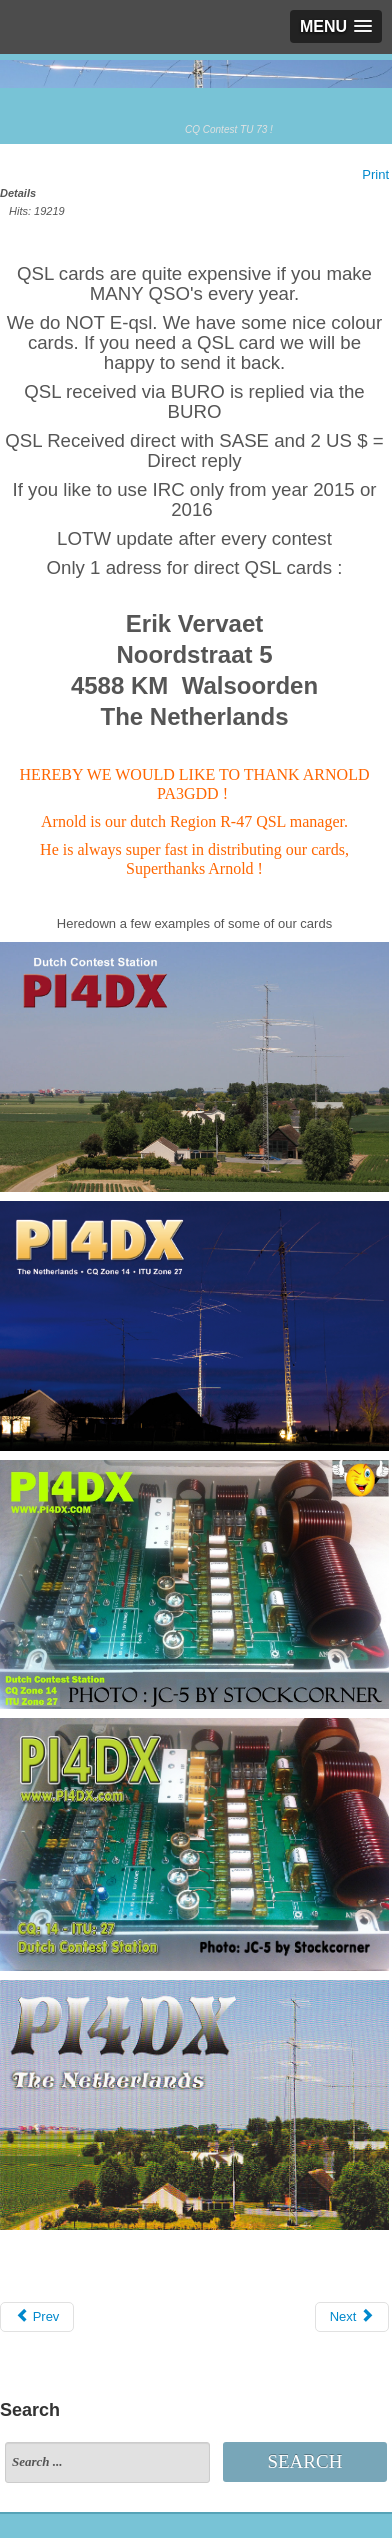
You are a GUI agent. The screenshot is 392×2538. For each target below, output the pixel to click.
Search (304, 2461)
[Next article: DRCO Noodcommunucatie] (352, 2317)
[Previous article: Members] (37, 2317)
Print (375, 174)
